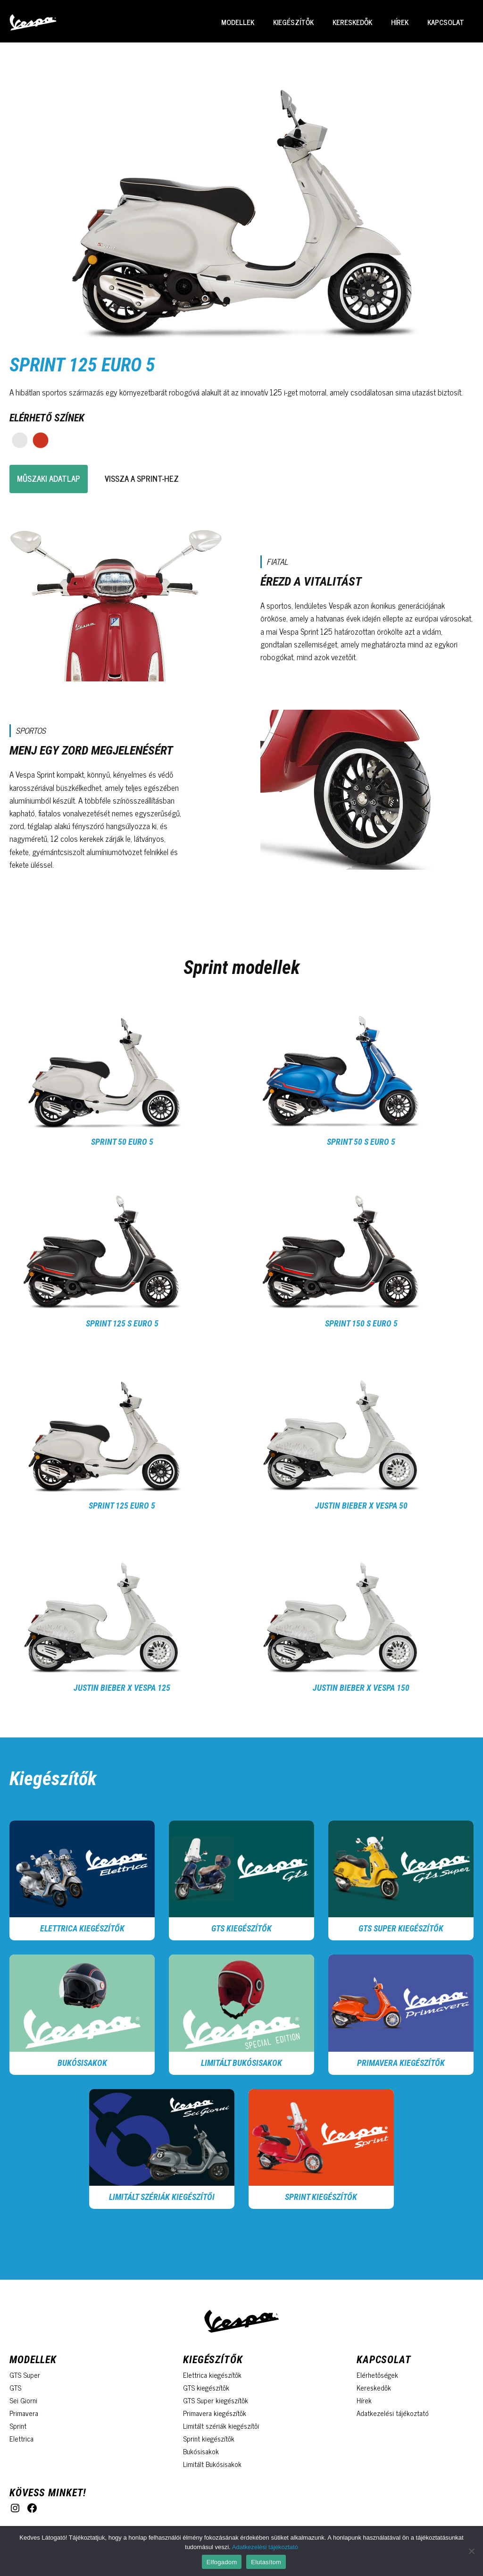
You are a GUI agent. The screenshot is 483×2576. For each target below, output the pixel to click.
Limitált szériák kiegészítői (162, 2197)
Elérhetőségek (377, 2375)
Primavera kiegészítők (401, 2063)
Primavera (23, 2413)
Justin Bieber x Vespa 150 (361, 1688)
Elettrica (21, 2438)
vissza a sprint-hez (142, 478)
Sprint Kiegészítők (321, 2197)
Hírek (399, 22)
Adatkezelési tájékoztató (393, 2413)
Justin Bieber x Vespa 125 (122, 1688)
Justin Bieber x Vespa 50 (361, 1505)
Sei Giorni (23, 2400)
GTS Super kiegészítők (400, 1928)
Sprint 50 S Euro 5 (361, 1142)
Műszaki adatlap (48, 478)
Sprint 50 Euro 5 (122, 1142)
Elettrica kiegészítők (82, 1928)
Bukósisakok (82, 2063)
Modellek (237, 22)
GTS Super (24, 2375)
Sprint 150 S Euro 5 (361, 1323)
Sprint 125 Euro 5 (122, 1505)
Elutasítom (266, 2562)
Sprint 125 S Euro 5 (122, 1323)
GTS (15, 2387)
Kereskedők (352, 22)
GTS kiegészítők (241, 1928)
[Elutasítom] (471, 2551)
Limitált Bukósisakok (241, 2063)
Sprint (17, 2426)
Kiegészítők (293, 22)
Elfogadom (222, 2562)
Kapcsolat (445, 22)
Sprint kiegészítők (208, 2438)
